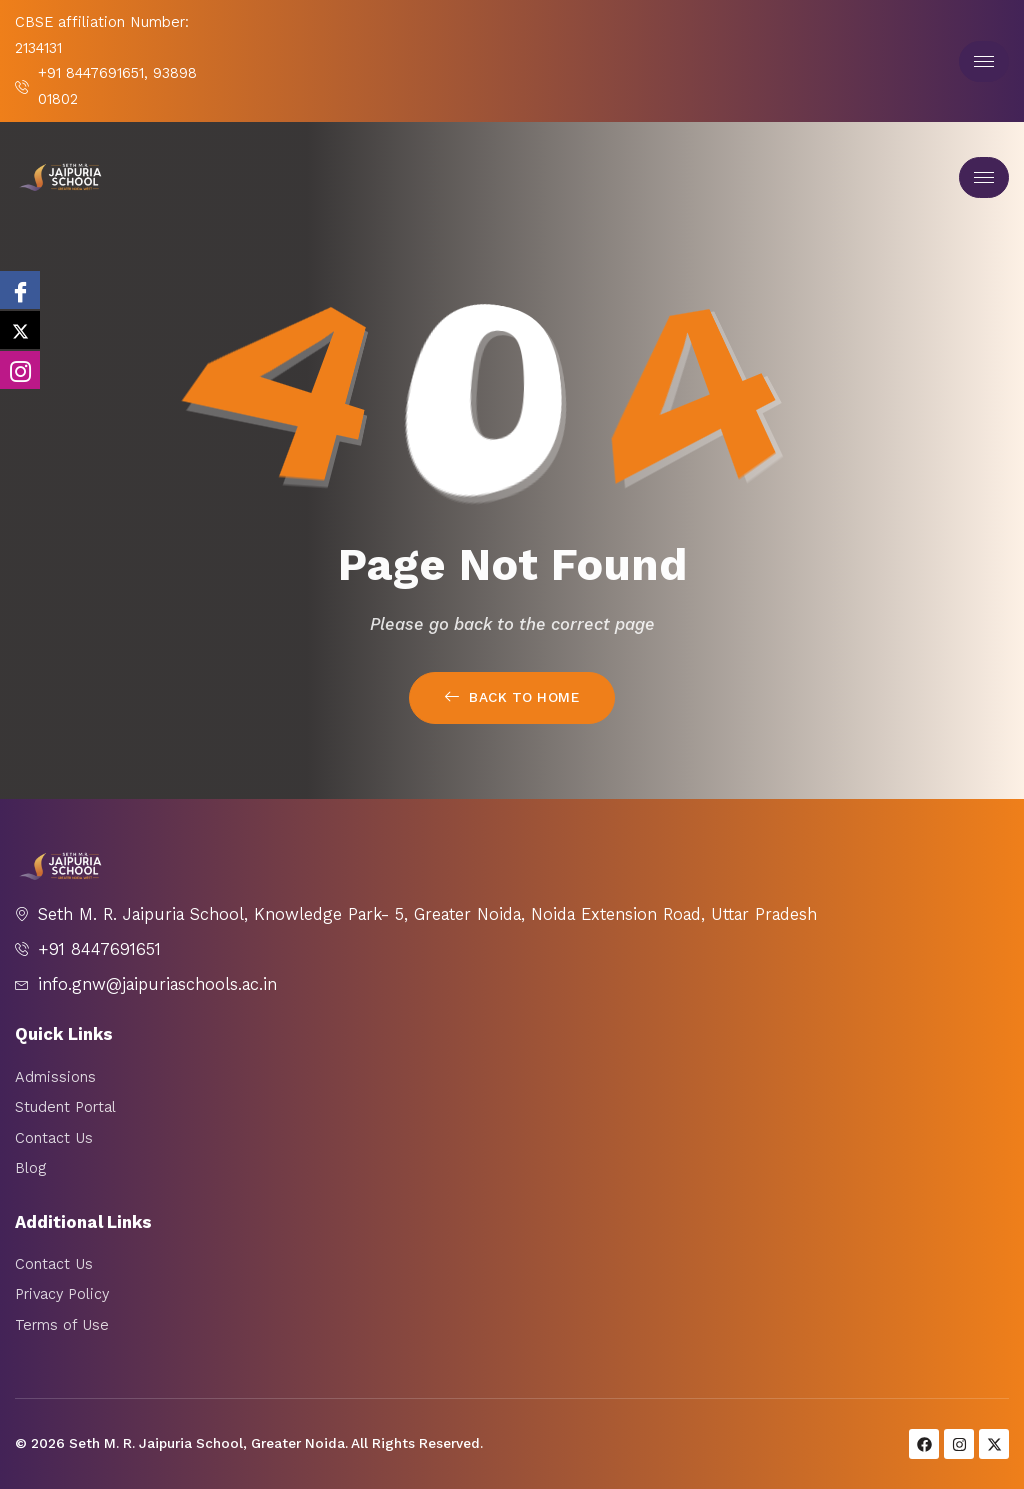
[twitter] (20, 330)
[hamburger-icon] (984, 61)
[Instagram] (20, 370)
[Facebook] (20, 290)
